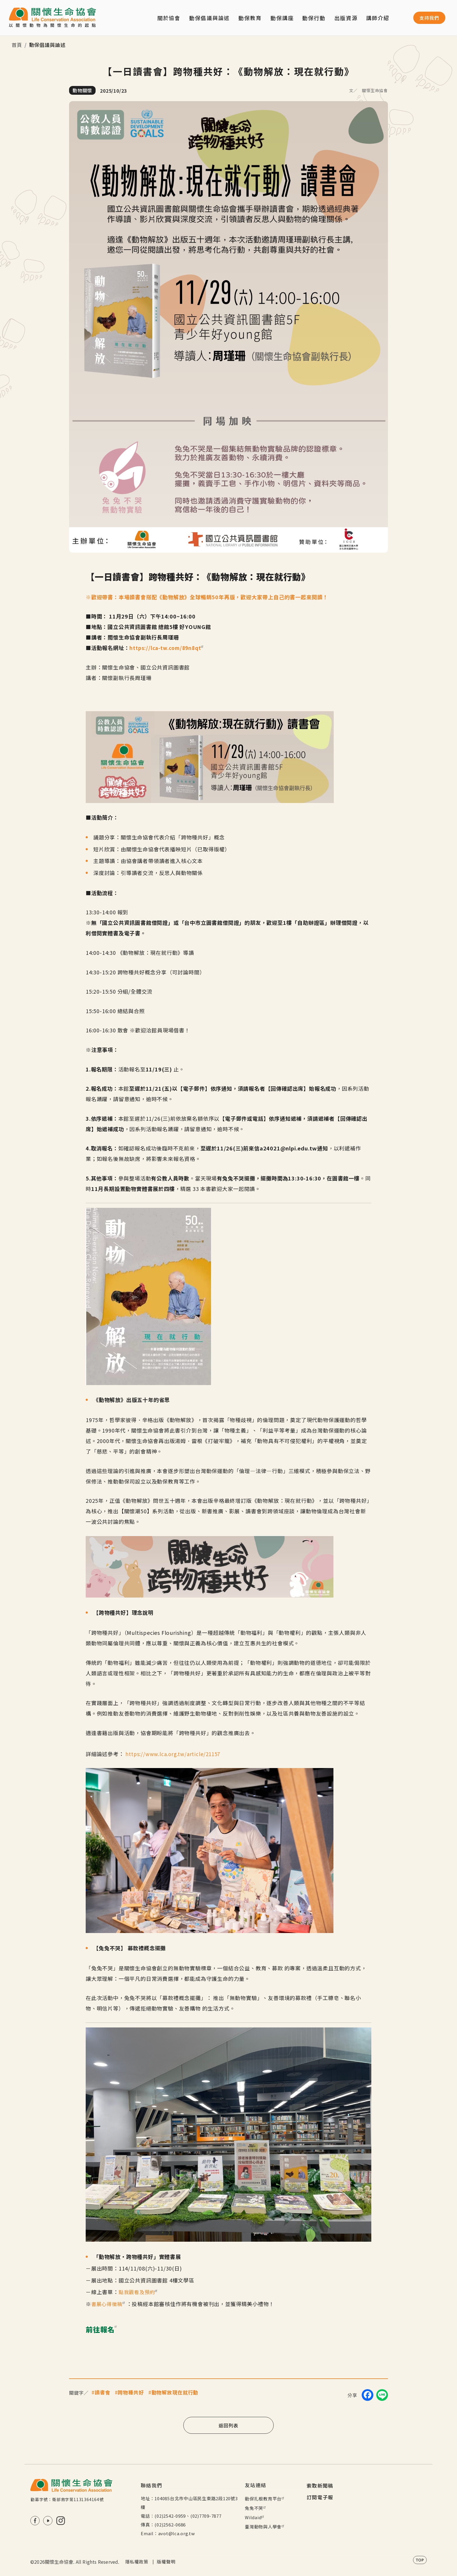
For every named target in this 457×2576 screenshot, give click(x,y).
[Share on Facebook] (367, 2395)
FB (35, 2520)
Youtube (47, 2520)
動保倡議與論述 (209, 18)
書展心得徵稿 (109, 2304)
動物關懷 (82, 90)
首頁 (17, 44)
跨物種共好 (131, 2392)
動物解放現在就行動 (175, 2392)
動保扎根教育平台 (265, 2499)
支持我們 (429, 17)
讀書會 (102, 2392)
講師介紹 (377, 18)
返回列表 (228, 2425)
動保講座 (282, 18)
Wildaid (255, 2517)
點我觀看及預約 (140, 2292)
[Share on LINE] (382, 2395)
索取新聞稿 (320, 2485)
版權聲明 (166, 2561)
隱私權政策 (136, 2561)
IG (60, 2520)
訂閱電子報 (320, 2497)
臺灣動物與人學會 (265, 2527)
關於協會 (169, 18)
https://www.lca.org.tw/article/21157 (174, 1754)
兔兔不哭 (256, 2508)
